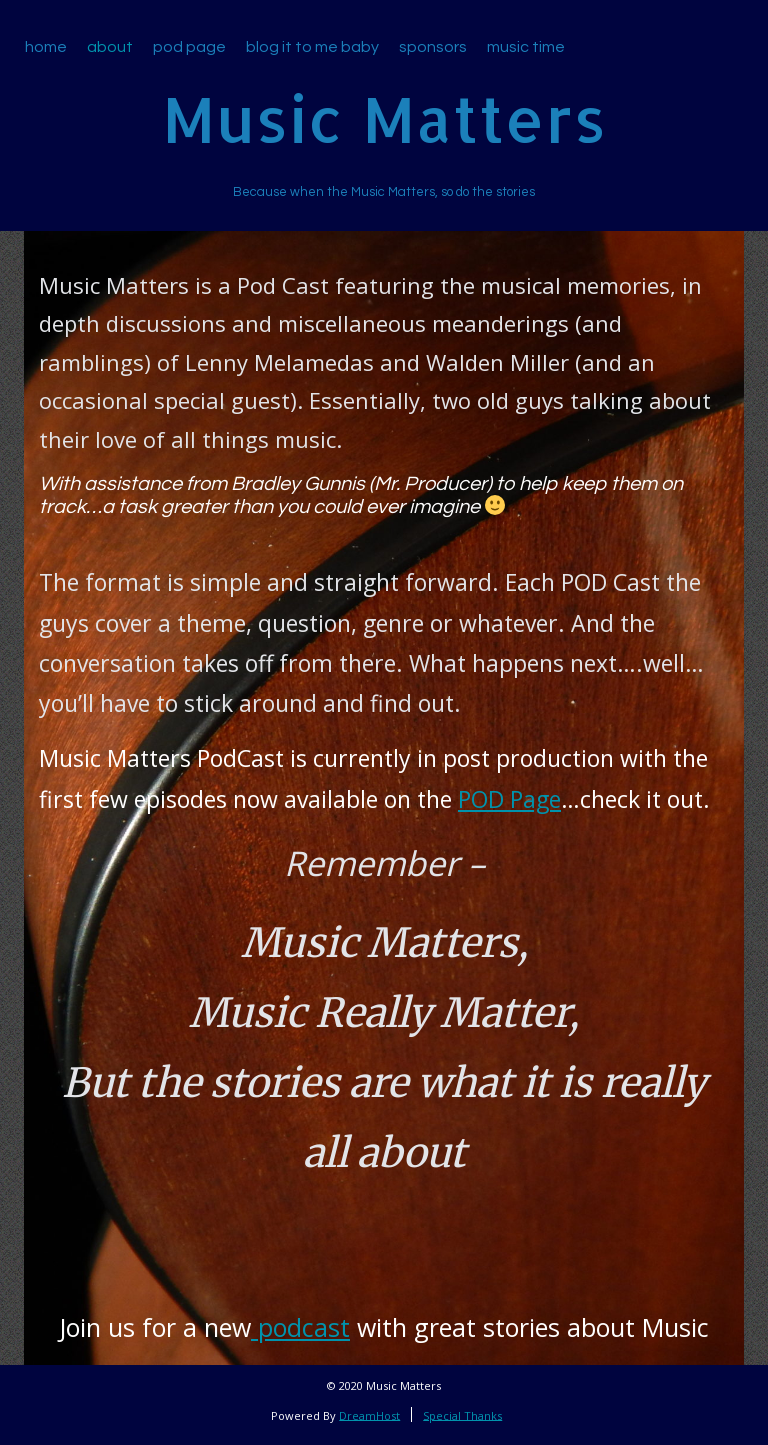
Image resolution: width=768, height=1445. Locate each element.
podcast (300, 1327)
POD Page (509, 799)
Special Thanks (462, 1414)
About (110, 47)
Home (46, 47)
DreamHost (369, 1414)
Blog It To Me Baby (312, 47)
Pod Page (189, 47)
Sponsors (433, 47)
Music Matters (384, 118)
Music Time (526, 47)
